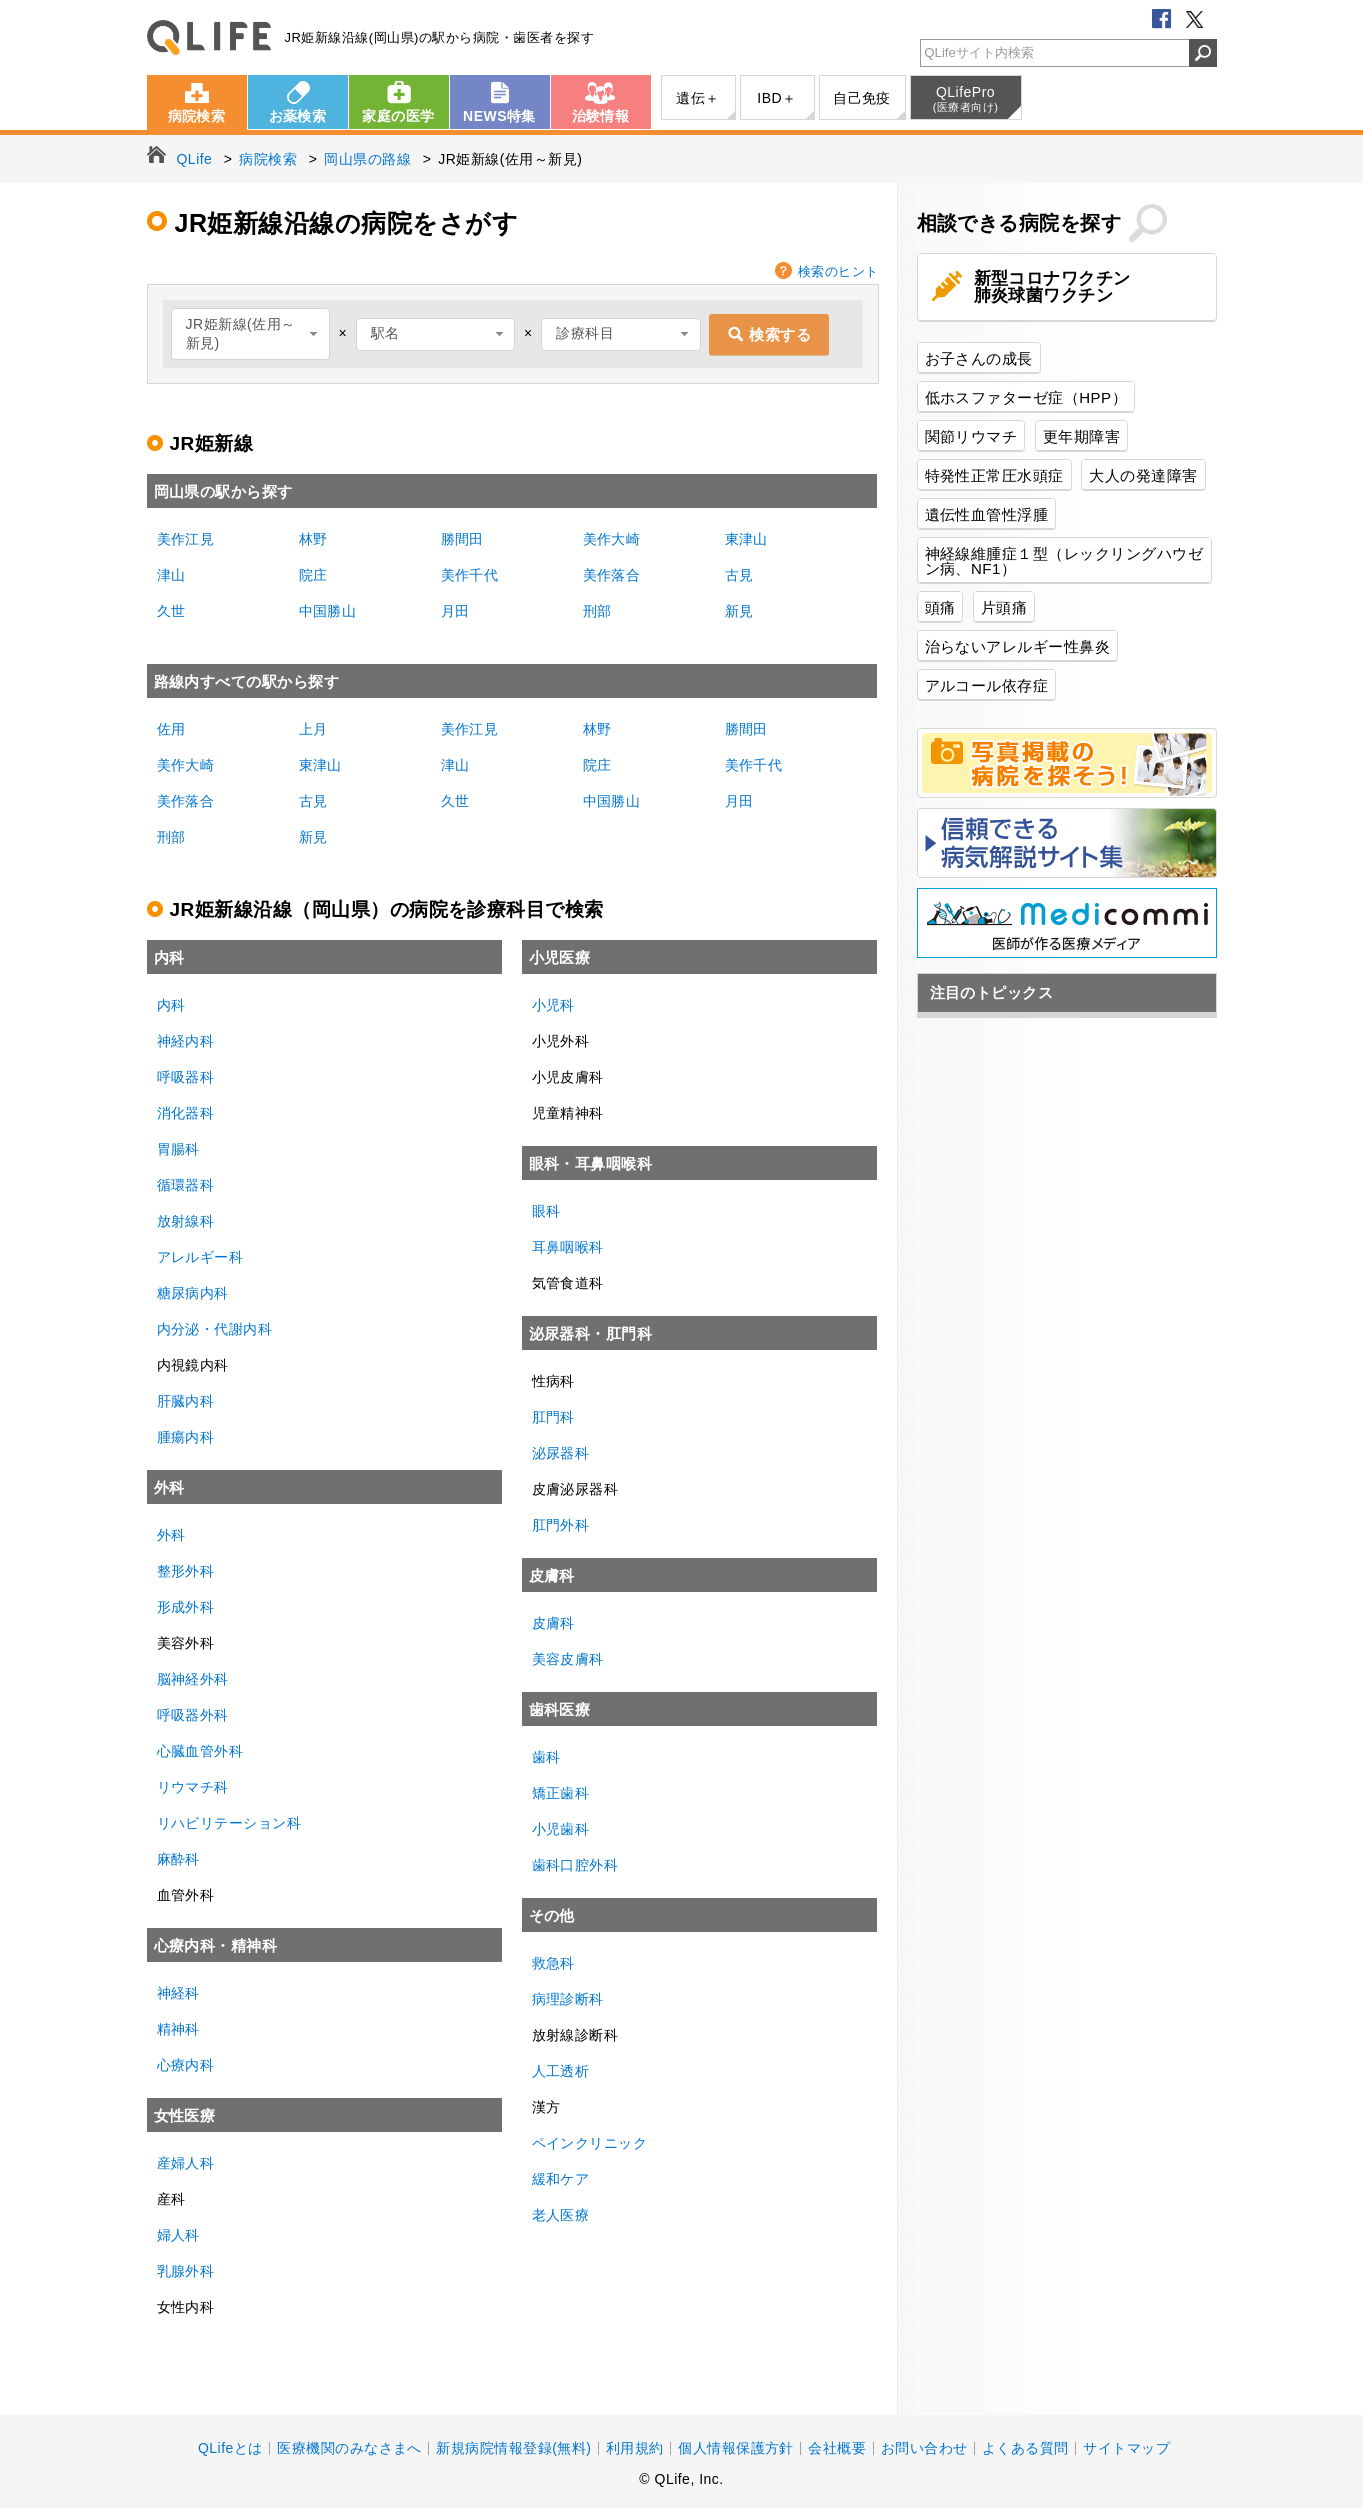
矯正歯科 (561, 1793)
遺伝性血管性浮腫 (987, 514)
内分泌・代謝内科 (215, 1329)
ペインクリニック (590, 2143)
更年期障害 (1081, 436)
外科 (171, 1535)
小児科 (553, 1005)
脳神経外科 (193, 1679)
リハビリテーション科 (229, 1823)
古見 (739, 575)
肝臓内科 (186, 1401)
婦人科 (178, 2235)
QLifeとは (230, 2448)
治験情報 (601, 116)
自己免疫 (862, 98)
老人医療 (561, 2215)
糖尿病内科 (193, 1293)
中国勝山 (328, 611)
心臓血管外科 (200, 1751)
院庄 (313, 575)
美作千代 (470, 575)
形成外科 (186, 1607)
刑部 (597, 611)
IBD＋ (776, 98)
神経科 (178, 1993)
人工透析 (561, 2071)
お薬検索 (298, 116)
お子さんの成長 (979, 358)
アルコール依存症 (987, 685)
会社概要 (837, 2448)
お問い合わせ (924, 2448)
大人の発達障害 (1143, 475)
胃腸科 (178, 1149)
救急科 (553, 1963)
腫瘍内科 (186, 1437)
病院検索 (197, 116)
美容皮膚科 (568, 1659)
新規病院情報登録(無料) (513, 2448)
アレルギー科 (200, 1257)
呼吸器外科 (193, 1715)
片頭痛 (1004, 607)
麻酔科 (178, 1859)
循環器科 (186, 1185)
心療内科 (186, 2065)
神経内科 (186, 1041)
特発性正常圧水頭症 (994, 475)
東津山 (746, 539)
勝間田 (462, 539)
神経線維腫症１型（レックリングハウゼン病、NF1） (1064, 561)
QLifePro (966, 99)
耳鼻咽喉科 (568, 1247)
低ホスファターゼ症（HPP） (1026, 397)
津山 (171, 575)
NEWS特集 (499, 116)
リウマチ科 (193, 1787)
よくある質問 (1025, 2448)
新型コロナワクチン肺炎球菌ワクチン (1052, 287)
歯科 (546, 1757)
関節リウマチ (971, 436)
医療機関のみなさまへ (349, 2448)
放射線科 (186, 1221)
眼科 (546, 1211)
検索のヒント (838, 271)
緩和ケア (561, 2179)
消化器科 (186, 1113)
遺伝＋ (697, 98)
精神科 (178, 2029)
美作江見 (186, 539)
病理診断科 (568, 1999)
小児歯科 (561, 1829)
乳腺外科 (186, 2271)
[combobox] (250, 334)
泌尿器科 (561, 1453)
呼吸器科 (186, 1077)
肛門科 (553, 1417)
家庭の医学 (398, 116)
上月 (313, 729)
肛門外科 (561, 1525)
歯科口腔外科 (575, 1865)
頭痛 (940, 607)
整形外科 (186, 1571)
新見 (739, 611)
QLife (209, 37)
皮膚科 (553, 1623)
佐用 (171, 729)
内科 (171, 1005)
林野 (313, 539)
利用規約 (635, 2448)
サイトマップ (1126, 2448)
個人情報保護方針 (736, 2448)
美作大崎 (612, 539)
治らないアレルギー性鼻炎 (1018, 646)
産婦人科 (186, 2163)
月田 (455, 611)
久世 (171, 611)
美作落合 (612, 575)
